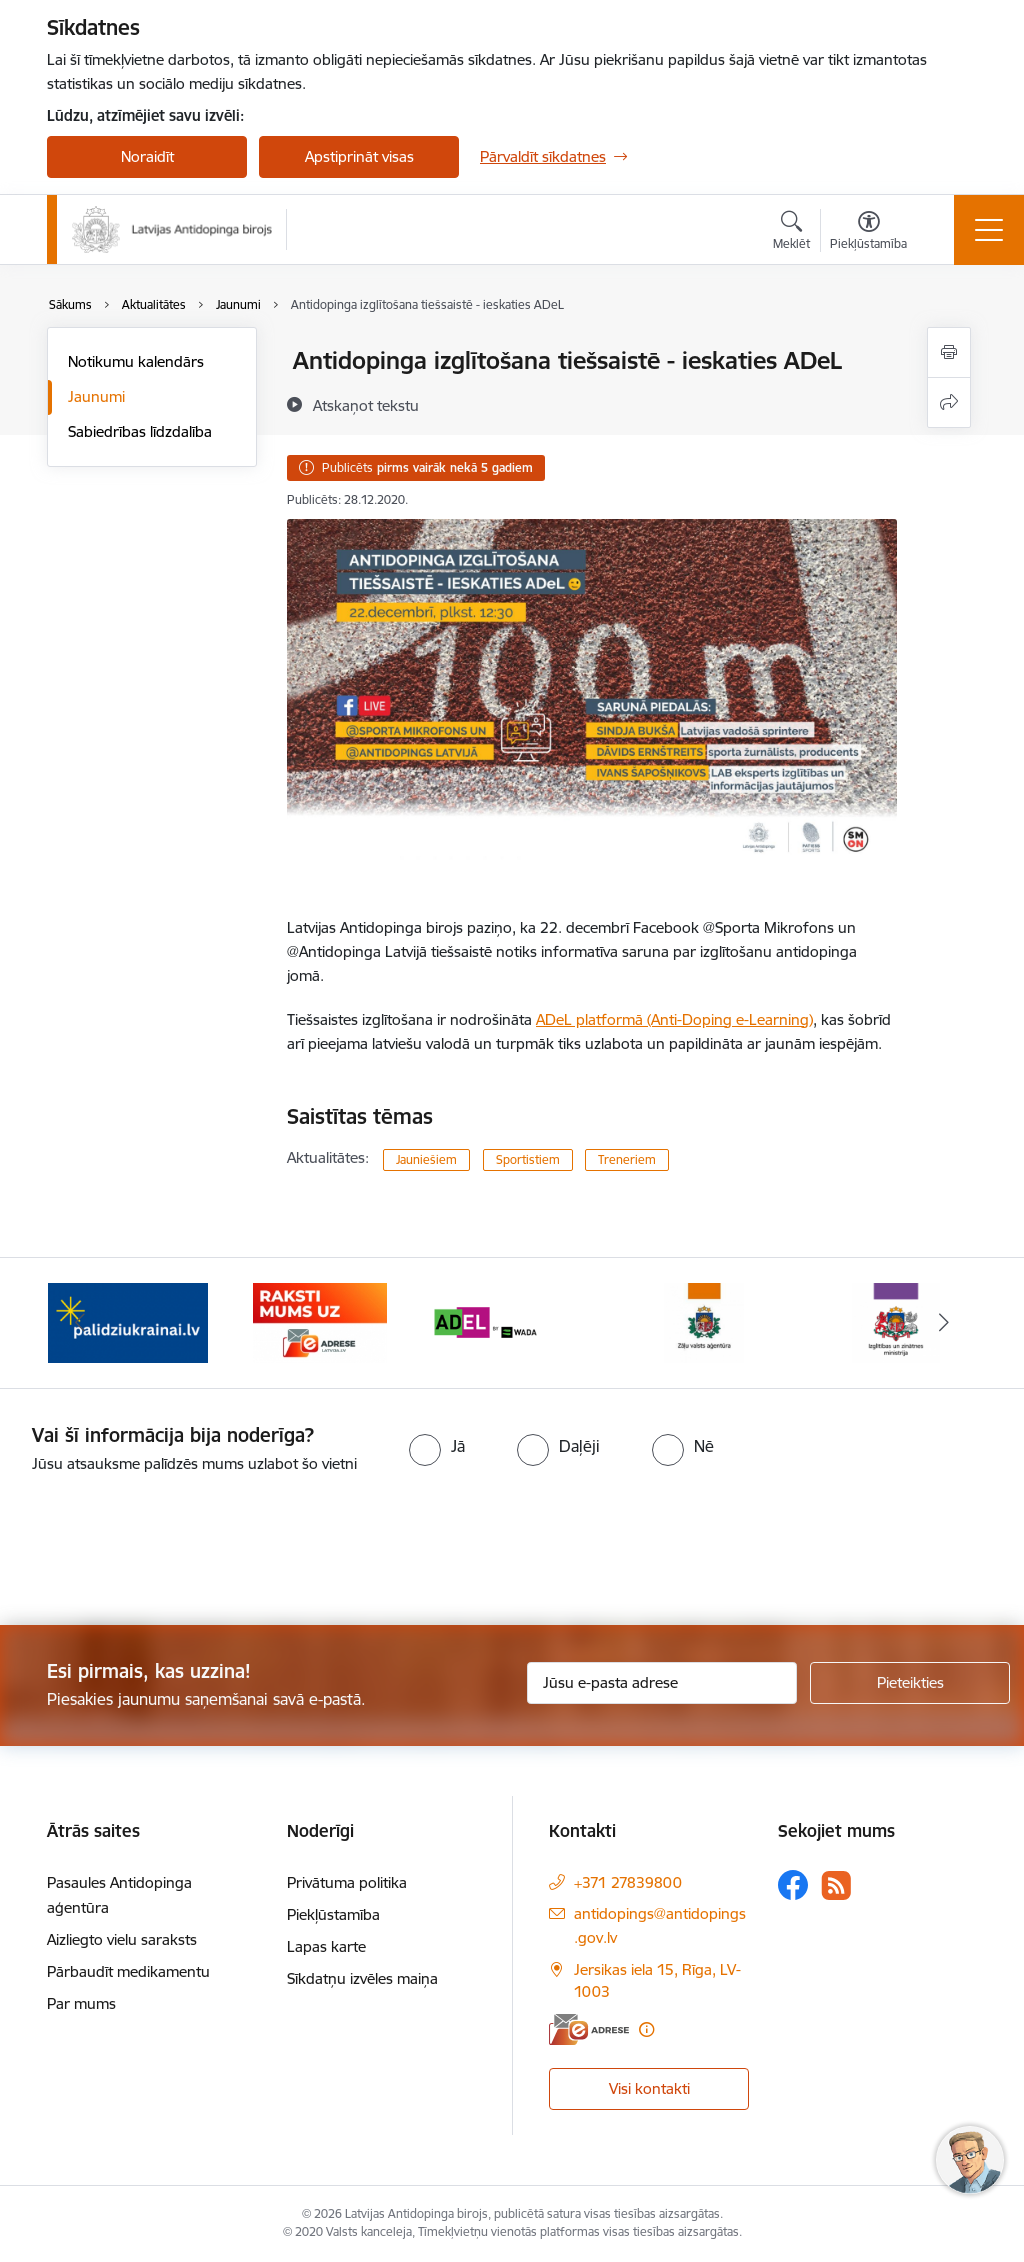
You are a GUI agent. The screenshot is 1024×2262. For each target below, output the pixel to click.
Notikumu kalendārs (136, 361)
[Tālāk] (944, 1323)
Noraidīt (147, 156)
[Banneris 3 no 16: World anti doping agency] (512, 1321)
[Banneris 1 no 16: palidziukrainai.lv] (128, 1321)
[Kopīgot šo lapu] (949, 402)
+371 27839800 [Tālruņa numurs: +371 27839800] (628, 1882)
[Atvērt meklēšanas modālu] (791, 233)
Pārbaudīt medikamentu (128, 1971)
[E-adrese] (589, 2029)
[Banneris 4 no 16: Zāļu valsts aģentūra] (704, 1321)
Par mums (81, 2003)
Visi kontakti (649, 2088)
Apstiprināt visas (359, 156)
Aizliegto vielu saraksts (122, 1939)
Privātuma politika (347, 1882)
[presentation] (167, 1551)
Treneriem (627, 1159)
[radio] (437, 1446)
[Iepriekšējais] (80, 1323)
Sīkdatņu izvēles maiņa (362, 1978)
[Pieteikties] (910, 1683)
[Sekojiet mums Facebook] (793, 1885)
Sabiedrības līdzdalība (140, 431)
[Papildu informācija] (646, 2029)
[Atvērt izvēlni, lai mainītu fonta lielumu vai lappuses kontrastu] (868, 233)
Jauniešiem (426, 1159)
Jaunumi (96, 396)
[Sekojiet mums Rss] (836, 1885)
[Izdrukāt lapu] (949, 352)
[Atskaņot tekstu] (366, 405)
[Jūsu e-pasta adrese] (662, 1683)
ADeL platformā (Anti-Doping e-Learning (672, 1019)
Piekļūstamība (333, 1914)
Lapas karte (326, 1946)
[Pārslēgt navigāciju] (989, 230)
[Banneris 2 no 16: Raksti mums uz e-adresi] (319, 1321)
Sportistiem (528, 1159)
